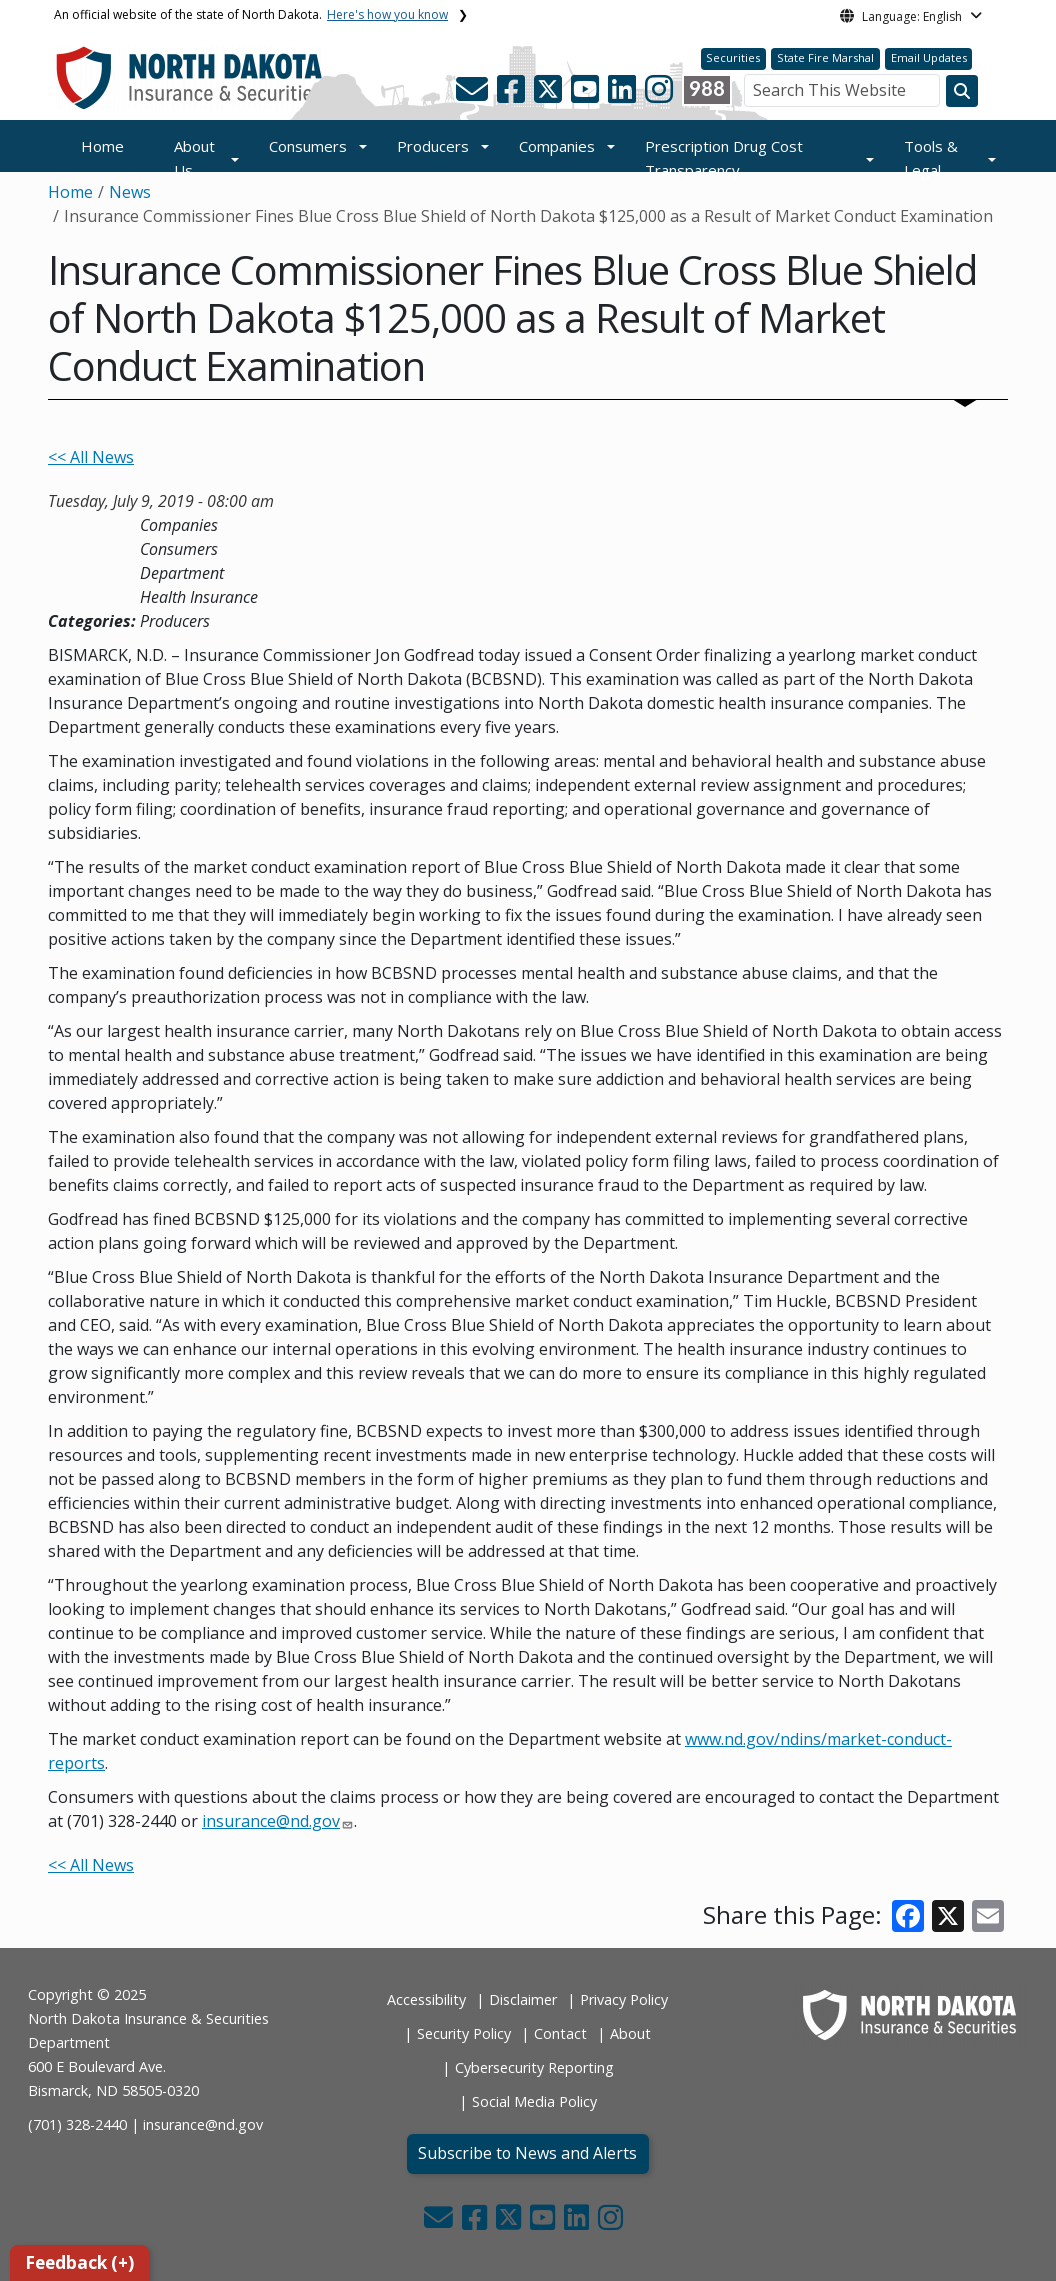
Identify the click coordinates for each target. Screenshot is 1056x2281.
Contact (560, 2033)
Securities (733, 57)
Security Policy (464, 2033)
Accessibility (426, 1999)
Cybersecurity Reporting (534, 2067)
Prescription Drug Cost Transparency (724, 158)
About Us (194, 158)
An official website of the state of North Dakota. (251, 14)
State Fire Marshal (825, 57)
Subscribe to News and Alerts (527, 2153)
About (630, 2033)
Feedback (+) (79, 2262)
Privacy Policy (624, 1999)
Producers (433, 146)
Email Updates (929, 57)
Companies (557, 146)
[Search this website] (962, 91)
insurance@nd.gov (271, 1821)
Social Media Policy (534, 2101)
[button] (474, 95)
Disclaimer (523, 1999)
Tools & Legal (931, 158)
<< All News (91, 457)
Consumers (308, 146)
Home (102, 146)
